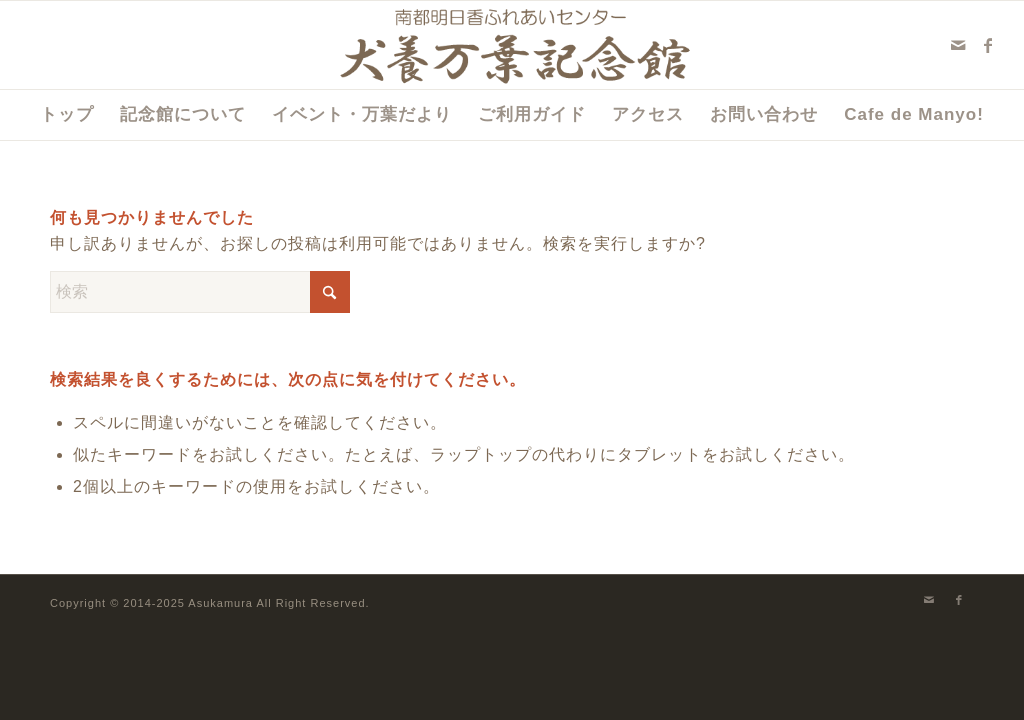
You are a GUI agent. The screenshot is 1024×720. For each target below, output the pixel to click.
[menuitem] (67, 115)
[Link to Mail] (959, 45)
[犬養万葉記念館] (512, 45)
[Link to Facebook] (989, 45)
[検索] (200, 292)
